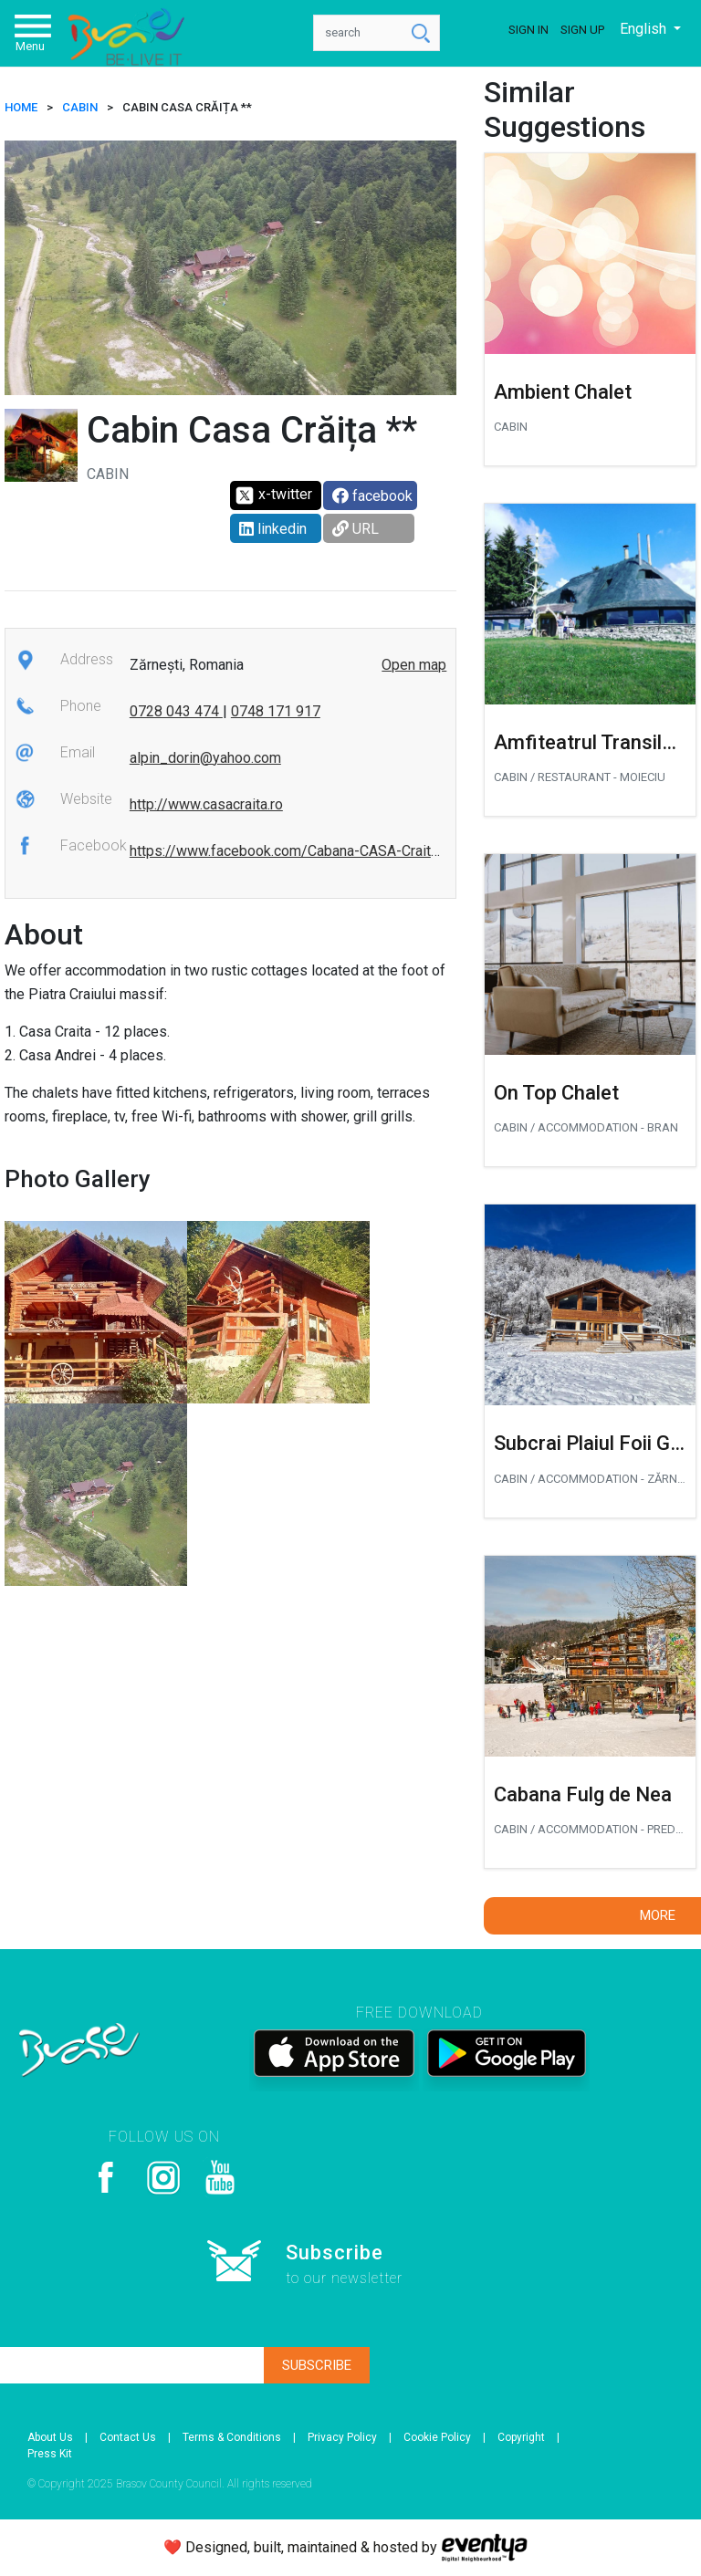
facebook (372, 496)
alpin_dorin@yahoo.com (205, 758)
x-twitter (273, 495)
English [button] (645, 28)
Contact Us (127, 2437)
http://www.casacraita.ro (206, 804)
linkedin (273, 528)
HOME (21, 107)
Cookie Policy (437, 2437)
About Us (50, 2437)
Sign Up (582, 30)
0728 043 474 (176, 711)
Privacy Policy (342, 2437)
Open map (414, 664)
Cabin (80, 107)
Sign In (528, 30)
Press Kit (49, 2453)
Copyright (521, 2437)
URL (355, 528)
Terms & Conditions (232, 2437)
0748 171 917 (275, 711)
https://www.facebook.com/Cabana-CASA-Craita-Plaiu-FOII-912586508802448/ (386, 851)
